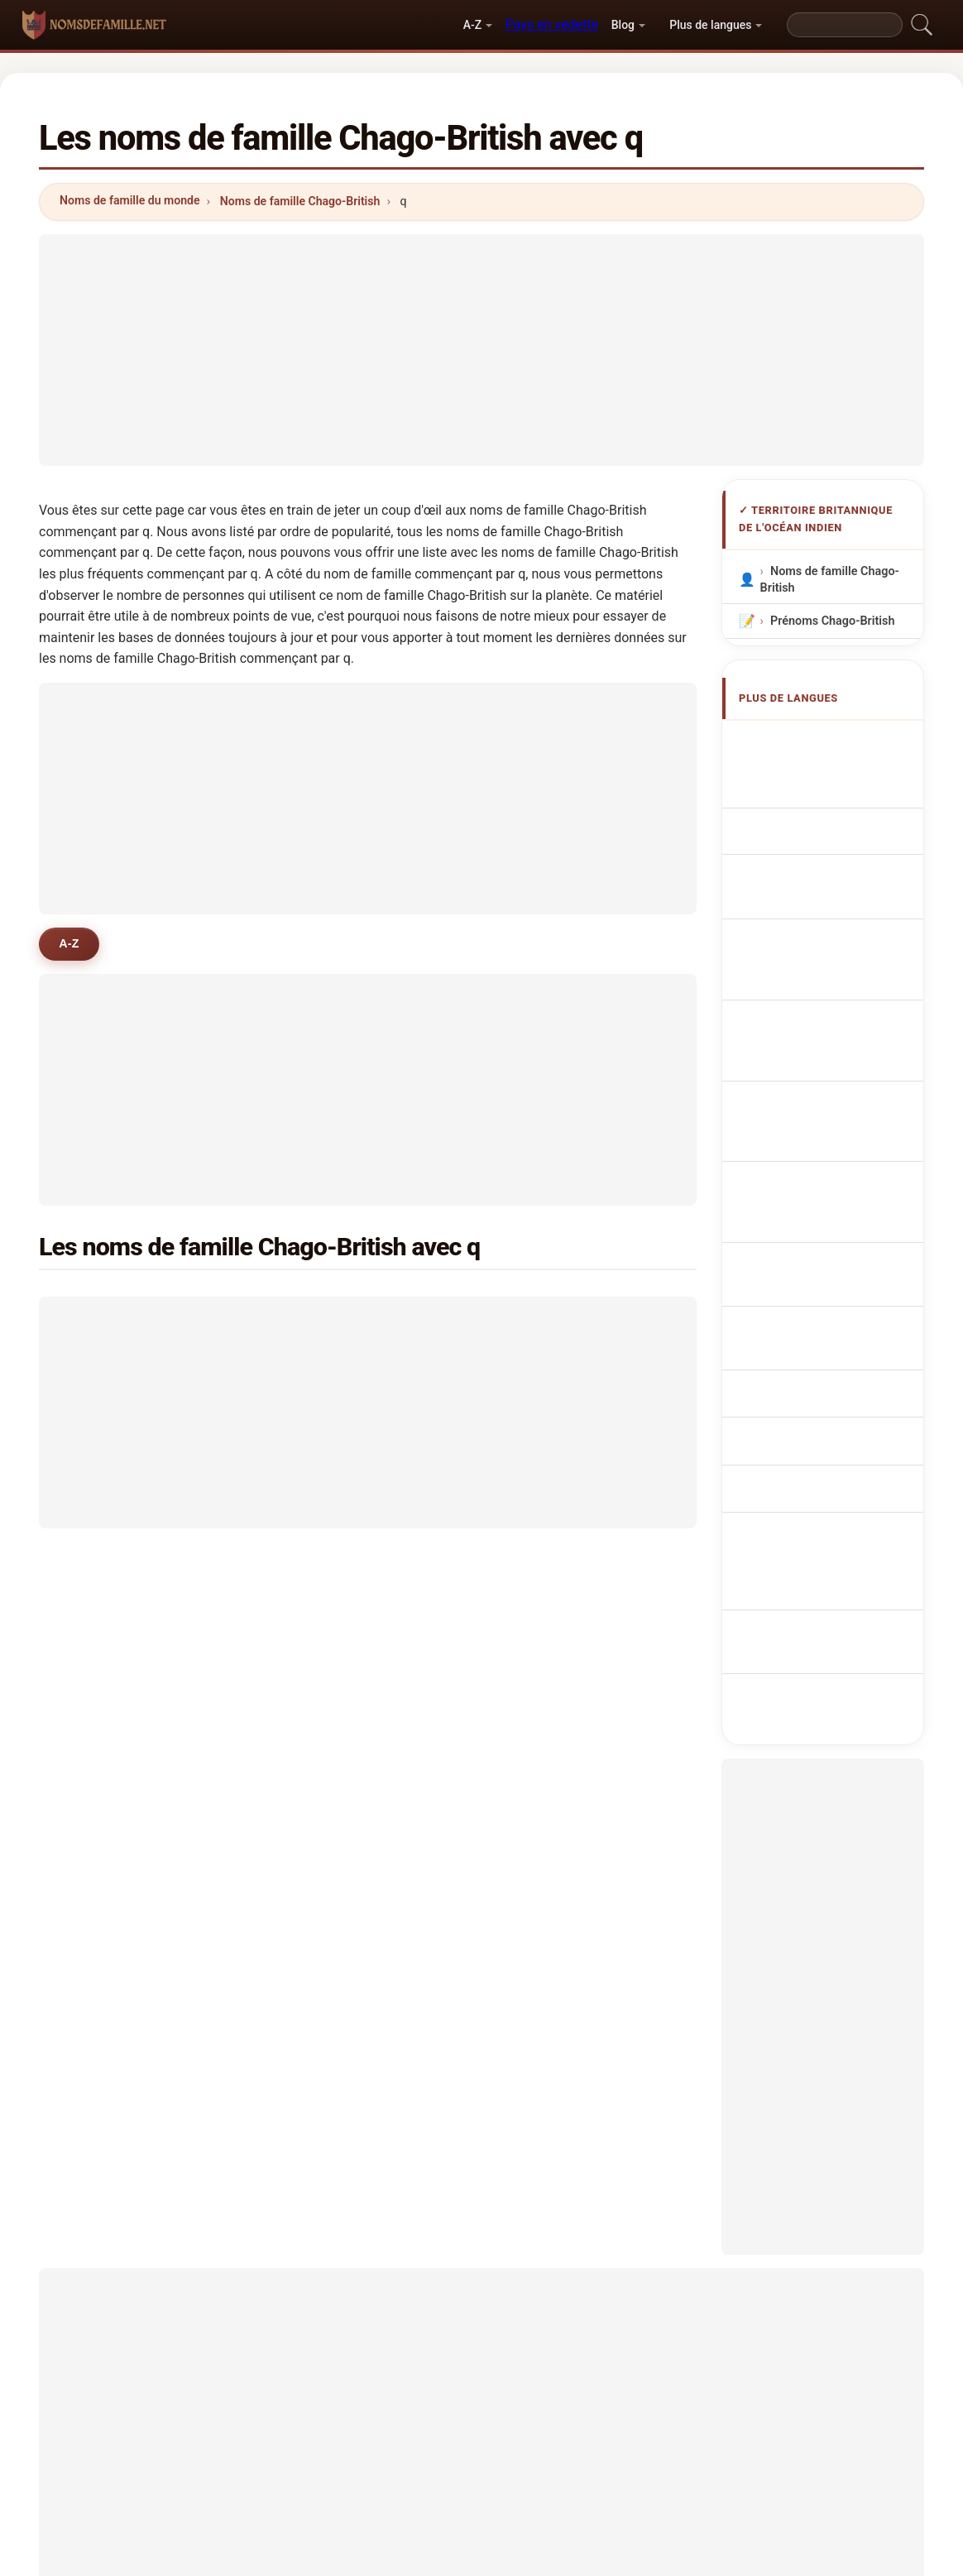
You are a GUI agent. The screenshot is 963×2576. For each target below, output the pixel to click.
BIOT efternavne (823, 1118)
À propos (352, 2471)
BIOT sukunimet (822, 1149)
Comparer (531, 2471)
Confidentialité (702, 2471)
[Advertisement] (481, 350)
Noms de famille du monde (130, 200)
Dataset (611, 2471)
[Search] (845, 24)
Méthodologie (258, 2471)
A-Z (472, 24)
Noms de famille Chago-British (300, 201)
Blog (623, 24)
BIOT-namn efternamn (839, 1258)
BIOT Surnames (821, 789)
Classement (440, 2471)
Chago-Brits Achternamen (808, 1049)
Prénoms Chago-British (832, 620)
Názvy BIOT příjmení (834, 1088)
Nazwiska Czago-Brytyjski (821, 1001)
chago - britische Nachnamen (820, 828)
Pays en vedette (551, 24)
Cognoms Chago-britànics (823, 906)
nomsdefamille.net (482, 2391)
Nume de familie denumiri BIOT (819, 1219)
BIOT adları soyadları (835, 1289)
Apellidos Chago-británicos (821, 750)
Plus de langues (710, 24)
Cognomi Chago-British (842, 868)
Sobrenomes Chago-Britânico (829, 953)
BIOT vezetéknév (825, 1180)
